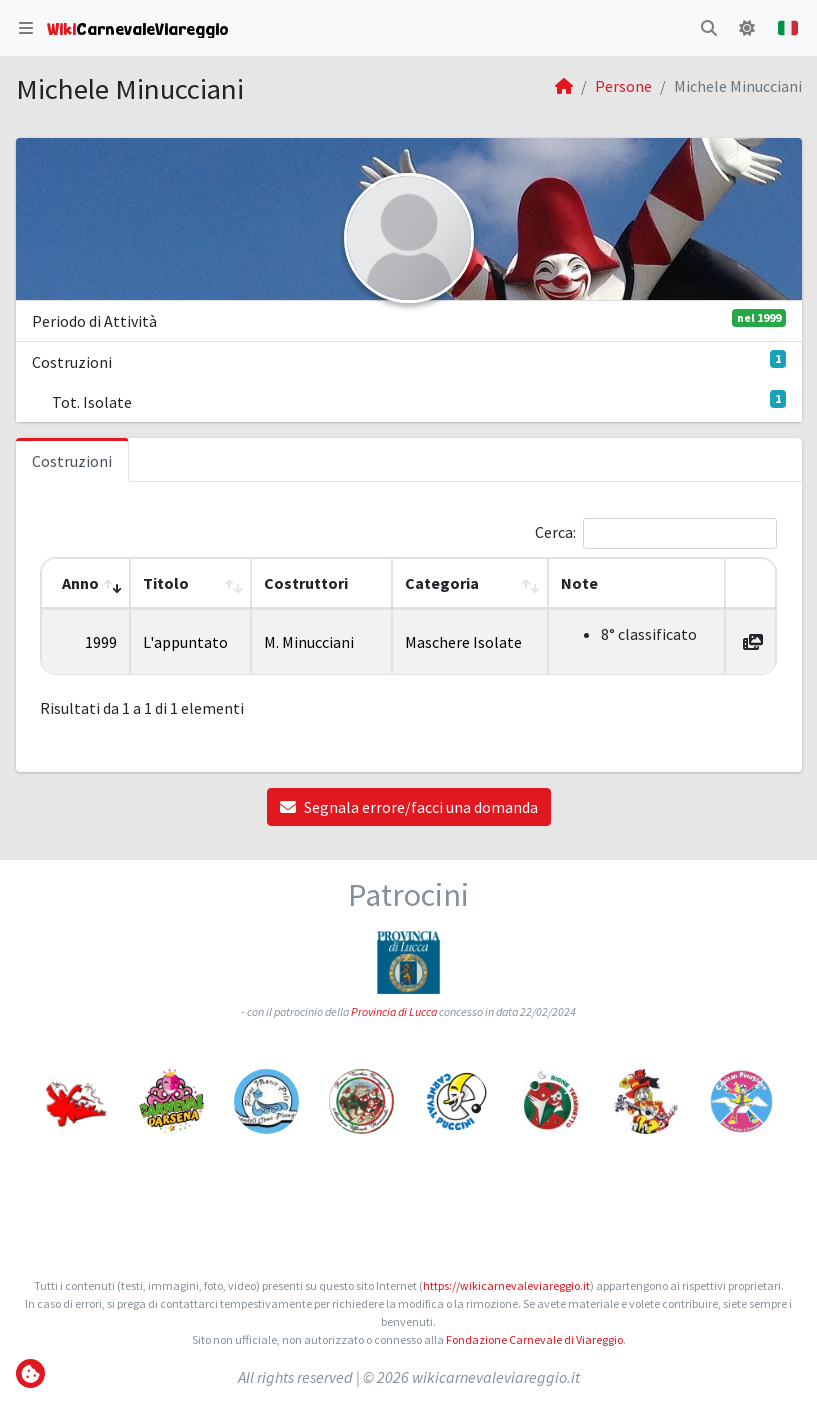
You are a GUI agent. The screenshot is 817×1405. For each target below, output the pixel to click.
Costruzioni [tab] (72, 461)
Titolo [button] (166, 583)
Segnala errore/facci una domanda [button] (409, 807)
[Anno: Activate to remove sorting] (85, 583)
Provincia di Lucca (394, 1011)
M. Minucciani (309, 642)
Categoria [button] (442, 583)
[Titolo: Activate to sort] (190, 583)
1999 (101, 642)
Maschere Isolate (463, 642)
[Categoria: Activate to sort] (470, 583)
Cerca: (555, 532)
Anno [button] (80, 583)
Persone (623, 86)
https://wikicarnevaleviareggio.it (506, 1285)
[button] (26, 28)
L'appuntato (185, 642)
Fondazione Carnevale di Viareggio (534, 1339)
